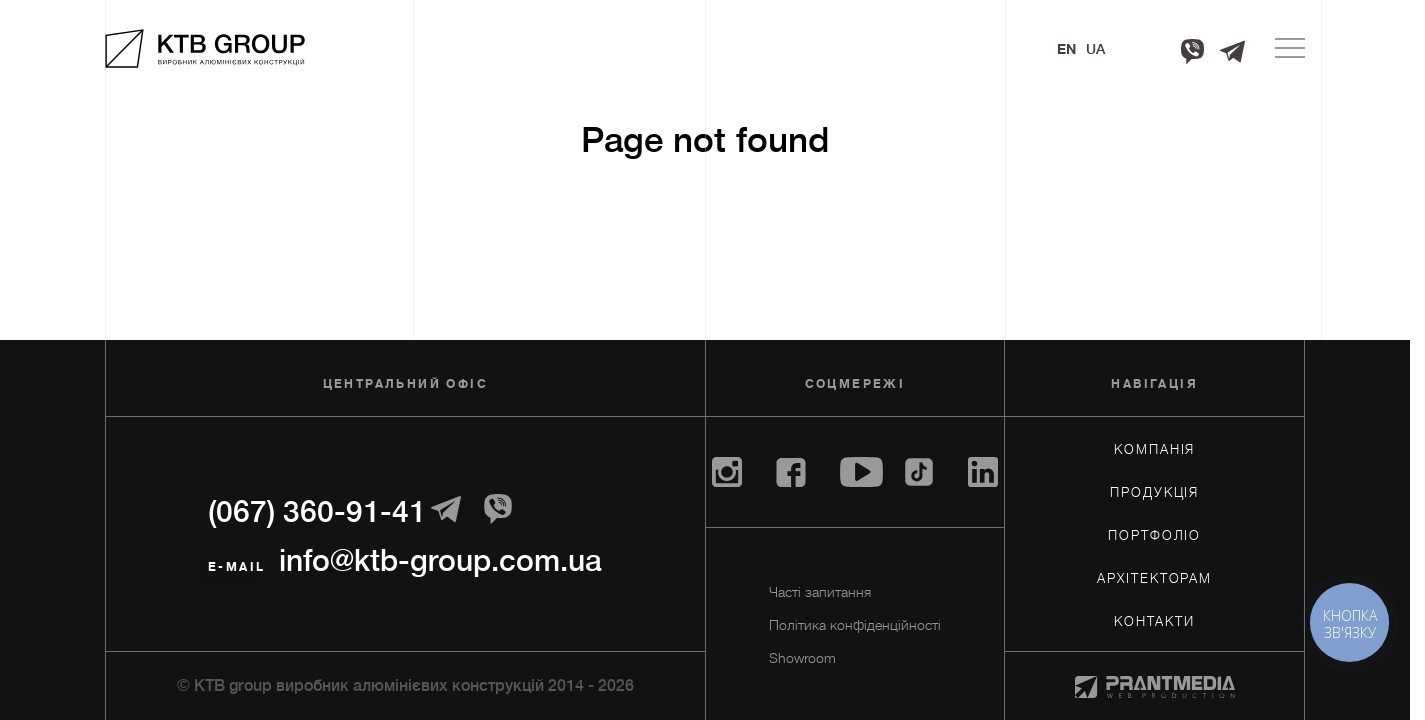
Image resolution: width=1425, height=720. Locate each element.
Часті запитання (820, 592)
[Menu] (1290, 48)
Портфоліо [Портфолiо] (1155, 535)
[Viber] (1192, 51)
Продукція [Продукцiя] (1155, 492)
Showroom (802, 658)
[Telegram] (1232, 51)
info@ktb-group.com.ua (440, 561)
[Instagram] (727, 472)
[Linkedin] (983, 472)
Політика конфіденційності (855, 625)
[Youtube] (861, 472)
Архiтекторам (1154, 578)
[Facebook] (791, 472)
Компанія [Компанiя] (1155, 449)
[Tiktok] (919, 472)
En (1066, 49)
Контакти (1154, 621)
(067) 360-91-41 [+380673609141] (317, 512)
